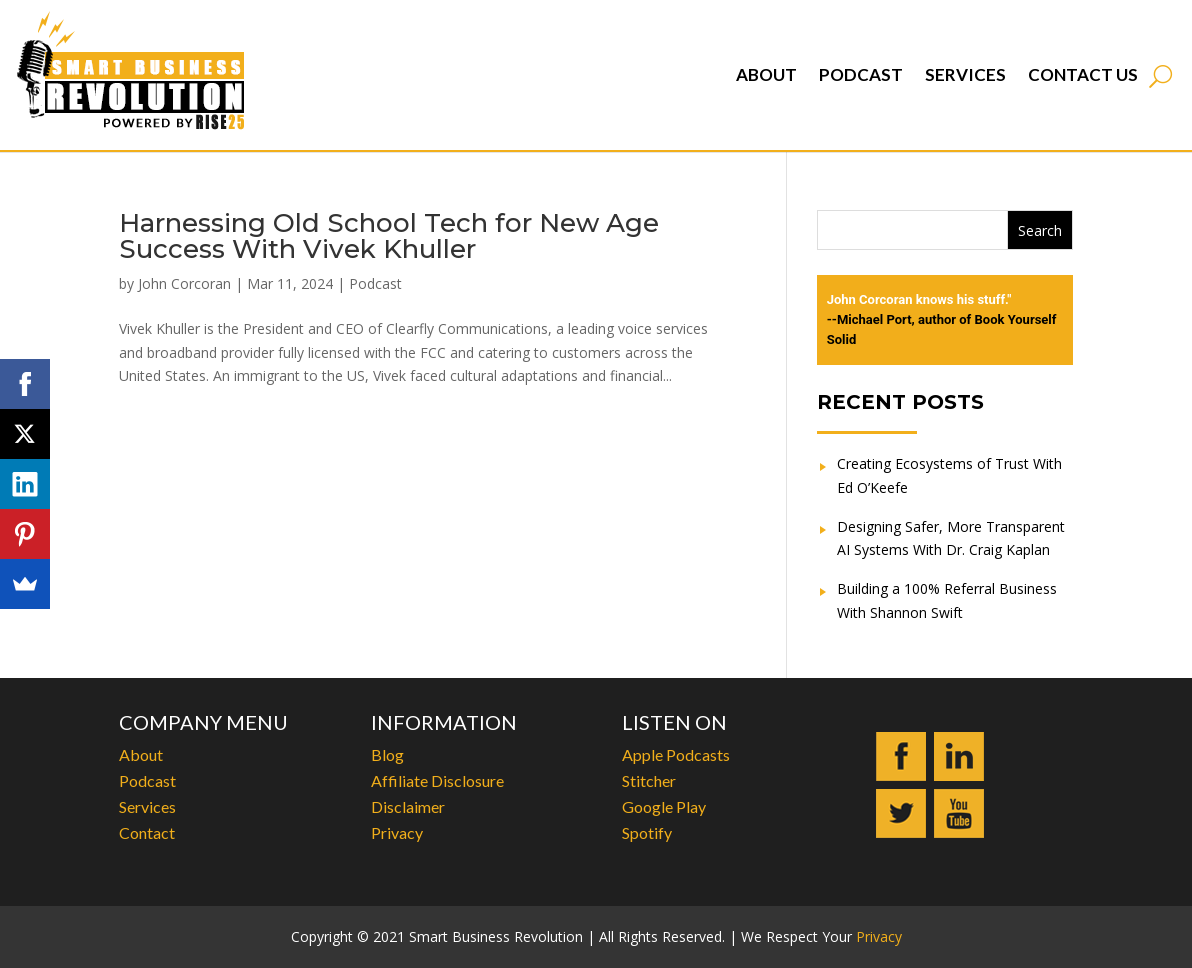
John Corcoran (184, 283)
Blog (387, 754)
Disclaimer (408, 806)
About (766, 74)
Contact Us (1083, 74)
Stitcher (649, 780)
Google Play (664, 806)
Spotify (647, 832)
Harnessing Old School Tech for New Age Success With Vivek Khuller (389, 236)
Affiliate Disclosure (437, 780)
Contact (147, 832)
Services (965, 74)
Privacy (397, 832)
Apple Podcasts (676, 754)
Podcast (861, 74)
